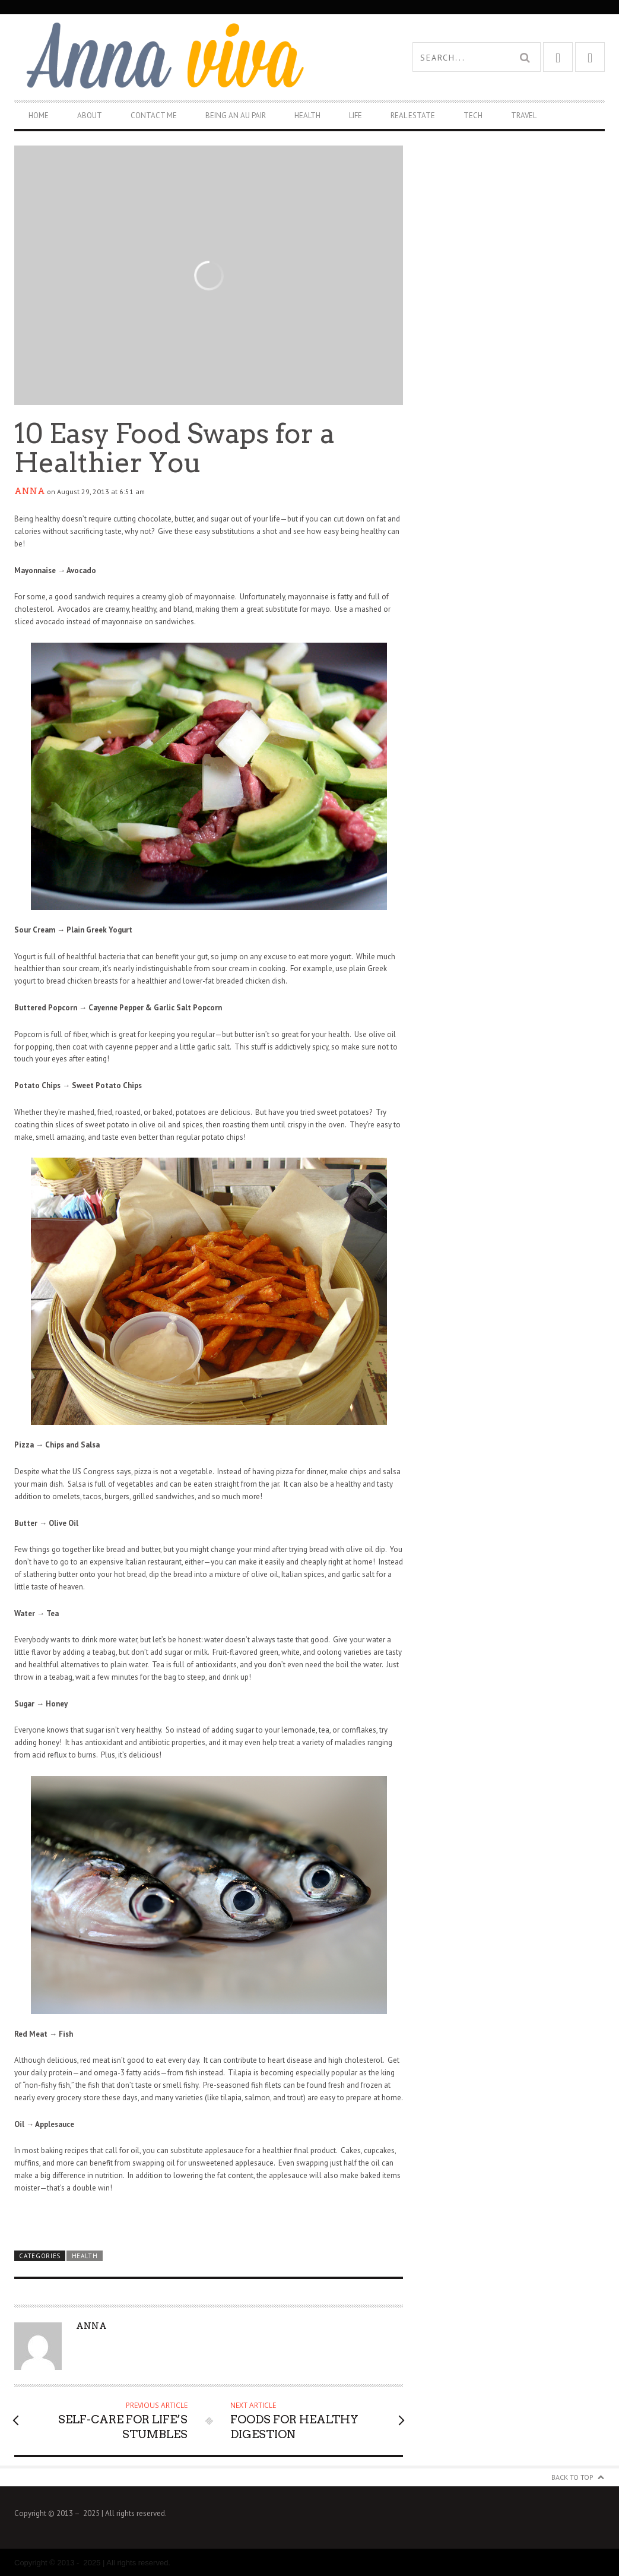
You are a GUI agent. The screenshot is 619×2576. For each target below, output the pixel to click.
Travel (524, 115)
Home (38, 115)
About (89, 115)
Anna (29, 491)
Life (355, 115)
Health (307, 115)
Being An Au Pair (235, 115)
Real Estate (413, 115)
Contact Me (154, 115)
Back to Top (572, 2477)
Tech (473, 115)
